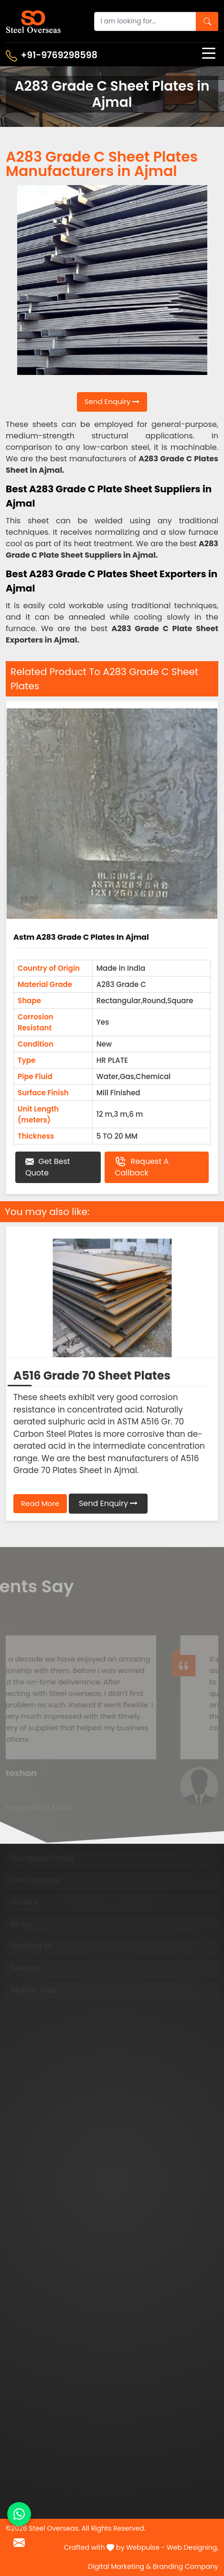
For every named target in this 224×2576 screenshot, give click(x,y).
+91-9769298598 (51, 55)
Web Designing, (192, 2547)
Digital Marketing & (119, 2566)
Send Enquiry (112, 401)
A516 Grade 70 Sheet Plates (92, 1375)
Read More (40, 1503)
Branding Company (185, 2566)
